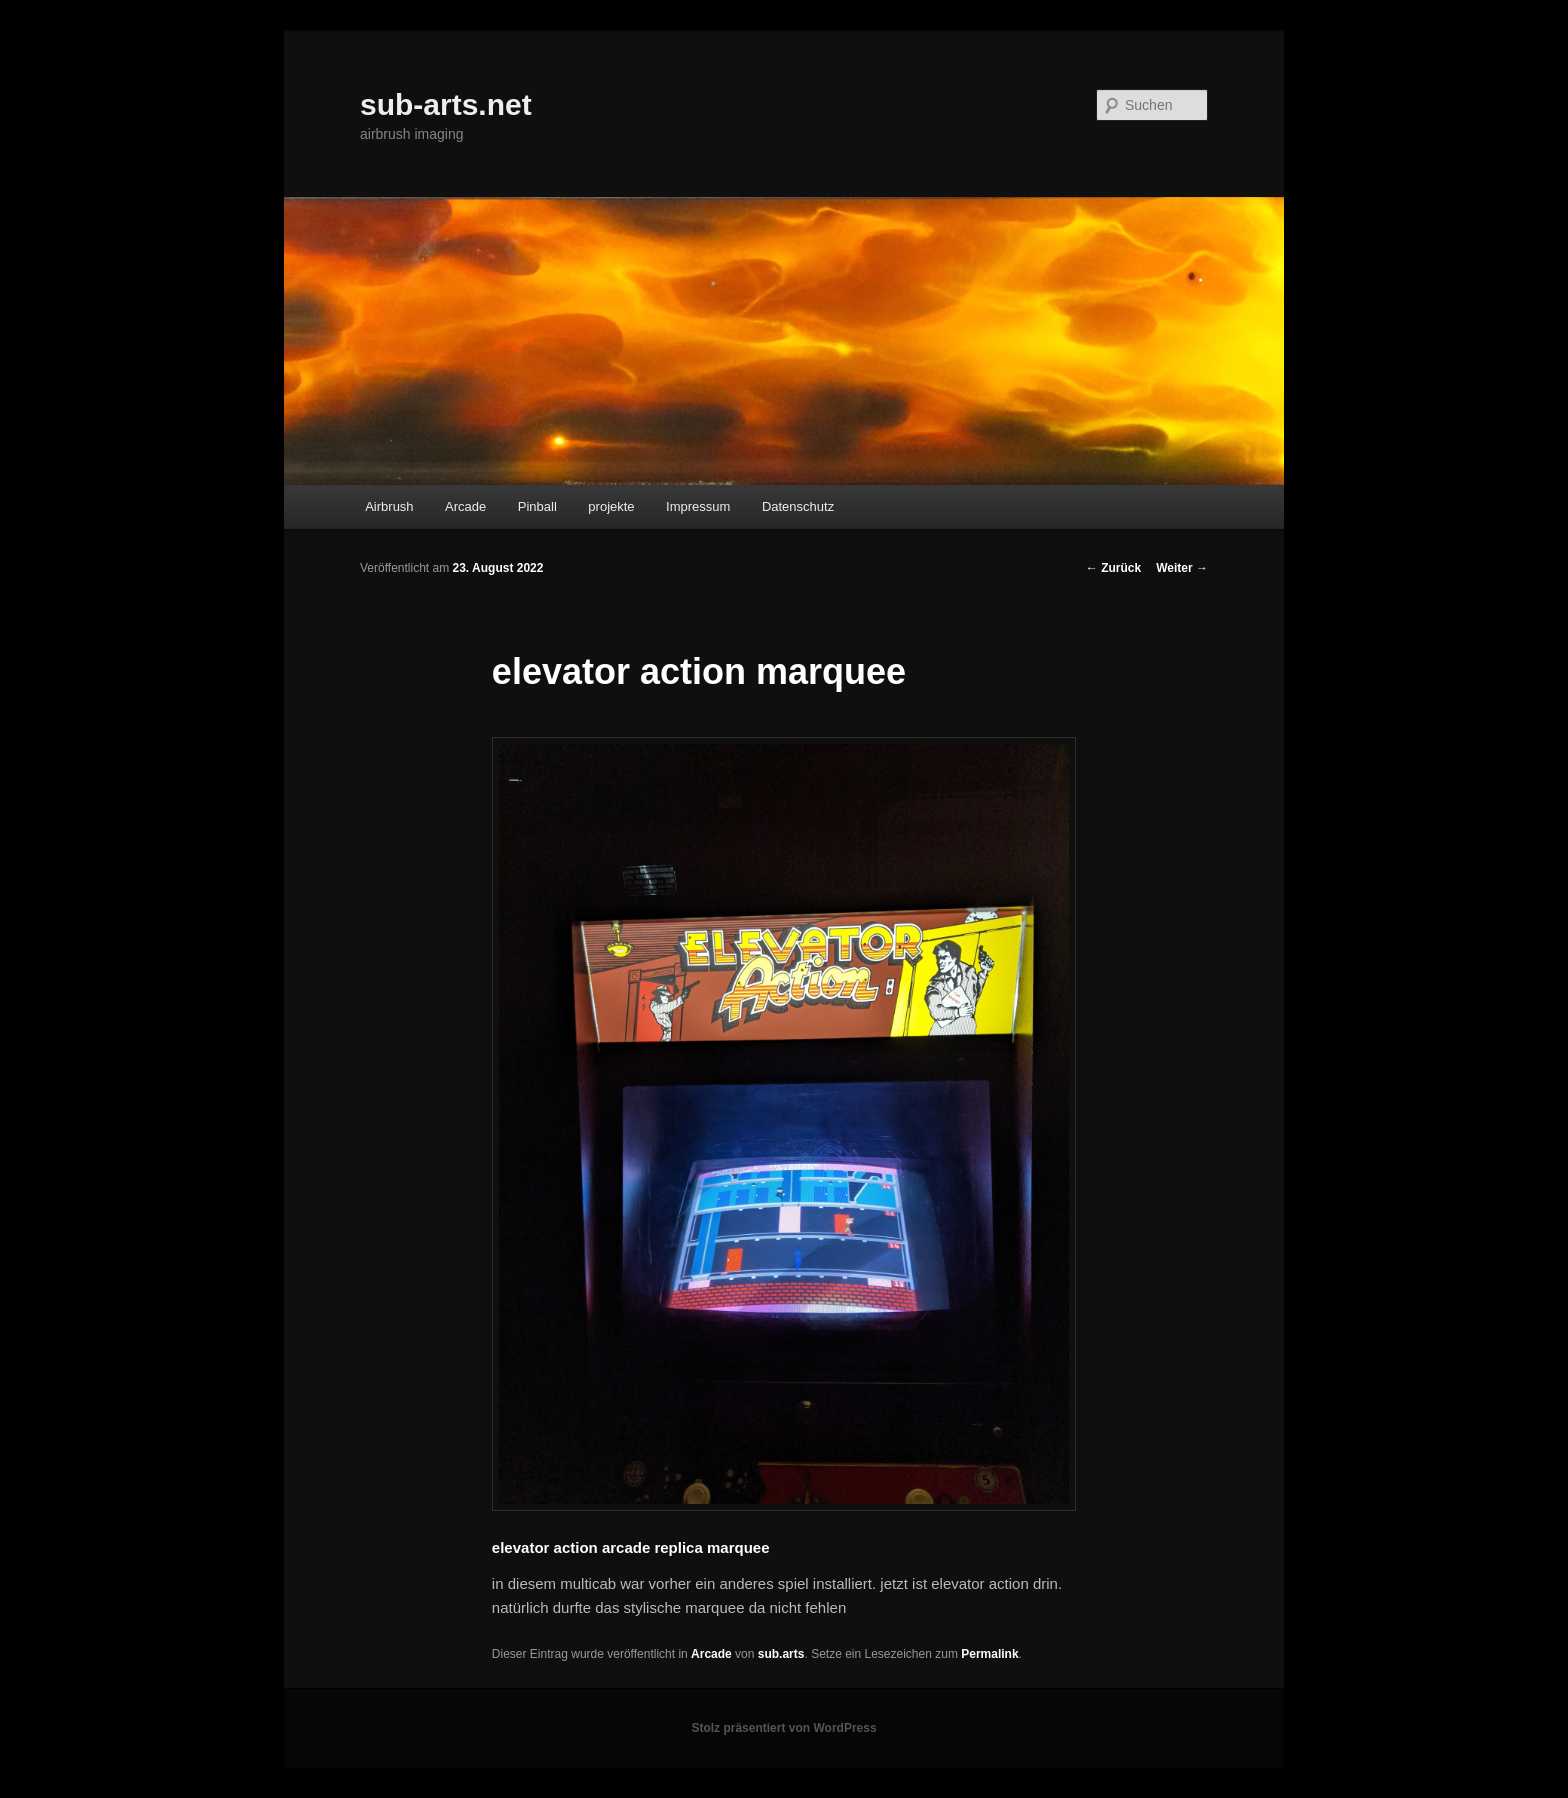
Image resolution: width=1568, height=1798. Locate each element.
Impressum (698, 506)
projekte (611, 506)
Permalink (989, 1654)
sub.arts (781, 1654)
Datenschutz (798, 506)
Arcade (465, 506)
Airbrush (389, 506)
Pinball (537, 506)
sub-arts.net (446, 104)
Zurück (1113, 568)
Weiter (1182, 568)
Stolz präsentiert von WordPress (783, 1728)
